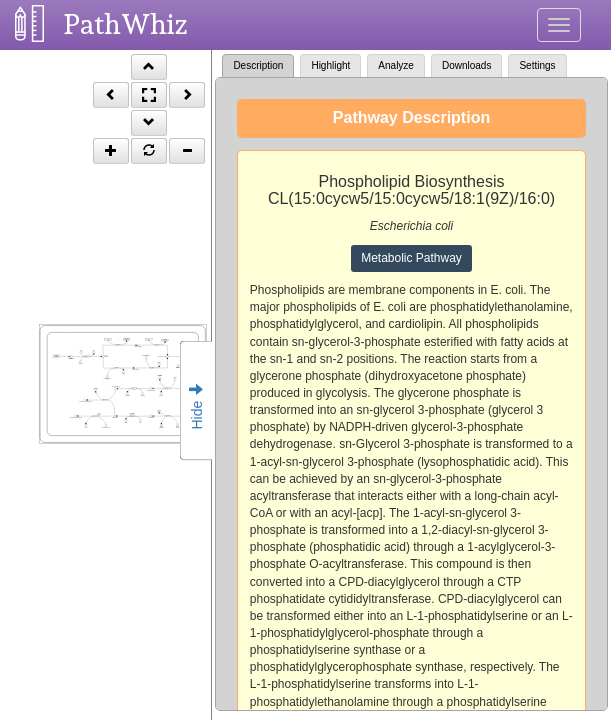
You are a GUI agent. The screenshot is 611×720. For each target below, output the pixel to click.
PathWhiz (126, 24)
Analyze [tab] (396, 65)
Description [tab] (258, 65)
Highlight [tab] (330, 65)
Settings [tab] (537, 65)
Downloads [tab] (466, 65)
